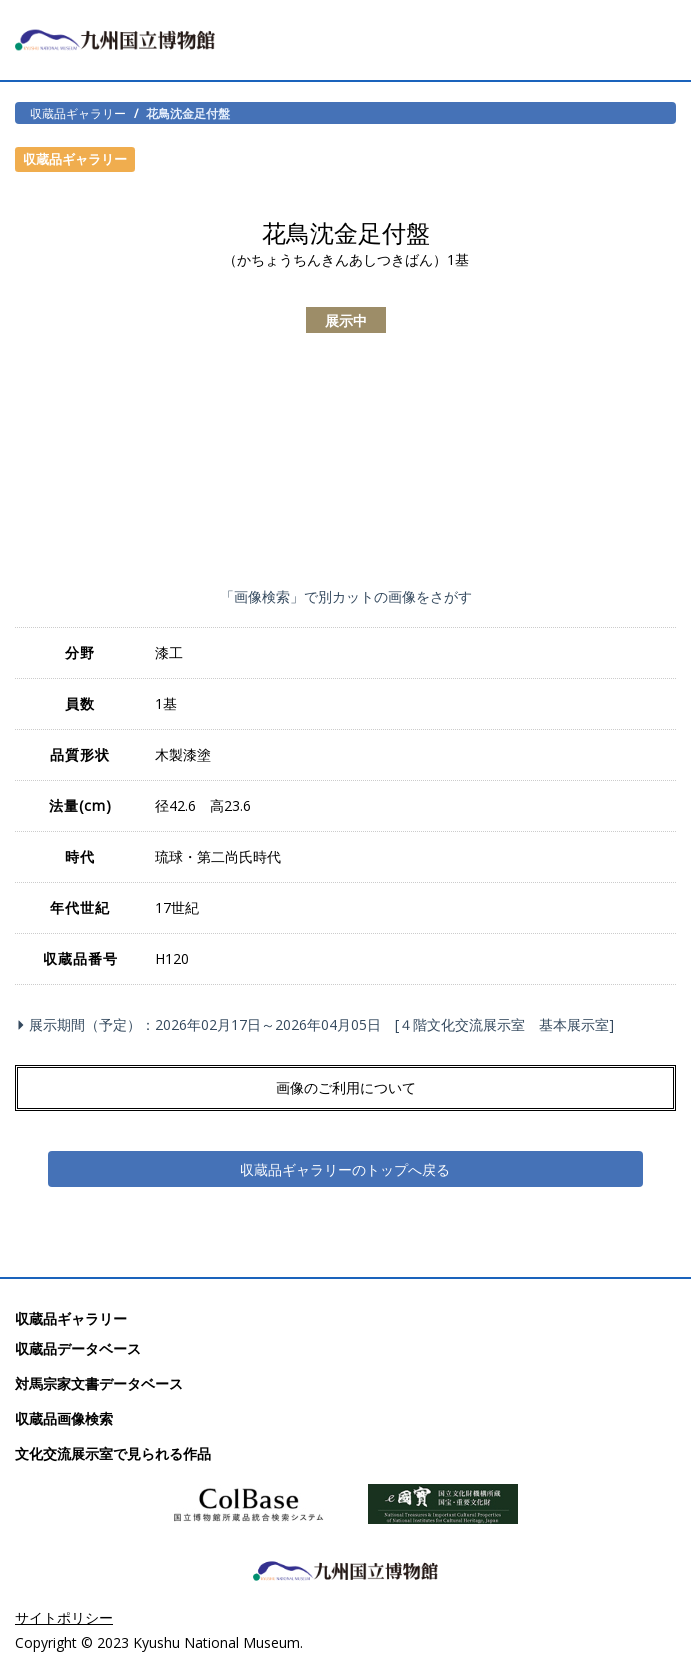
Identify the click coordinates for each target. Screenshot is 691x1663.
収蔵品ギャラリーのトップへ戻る (345, 1169)
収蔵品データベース (78, 1348)
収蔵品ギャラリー (78, 113)
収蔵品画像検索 (64, 1418)
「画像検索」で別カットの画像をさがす (346, 596)
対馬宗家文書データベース (99, 1383)
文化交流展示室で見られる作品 (113, 1453)
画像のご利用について (346, 1087)
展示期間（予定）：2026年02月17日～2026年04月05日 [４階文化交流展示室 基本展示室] (318, 1024)
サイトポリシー (64, 1617)
